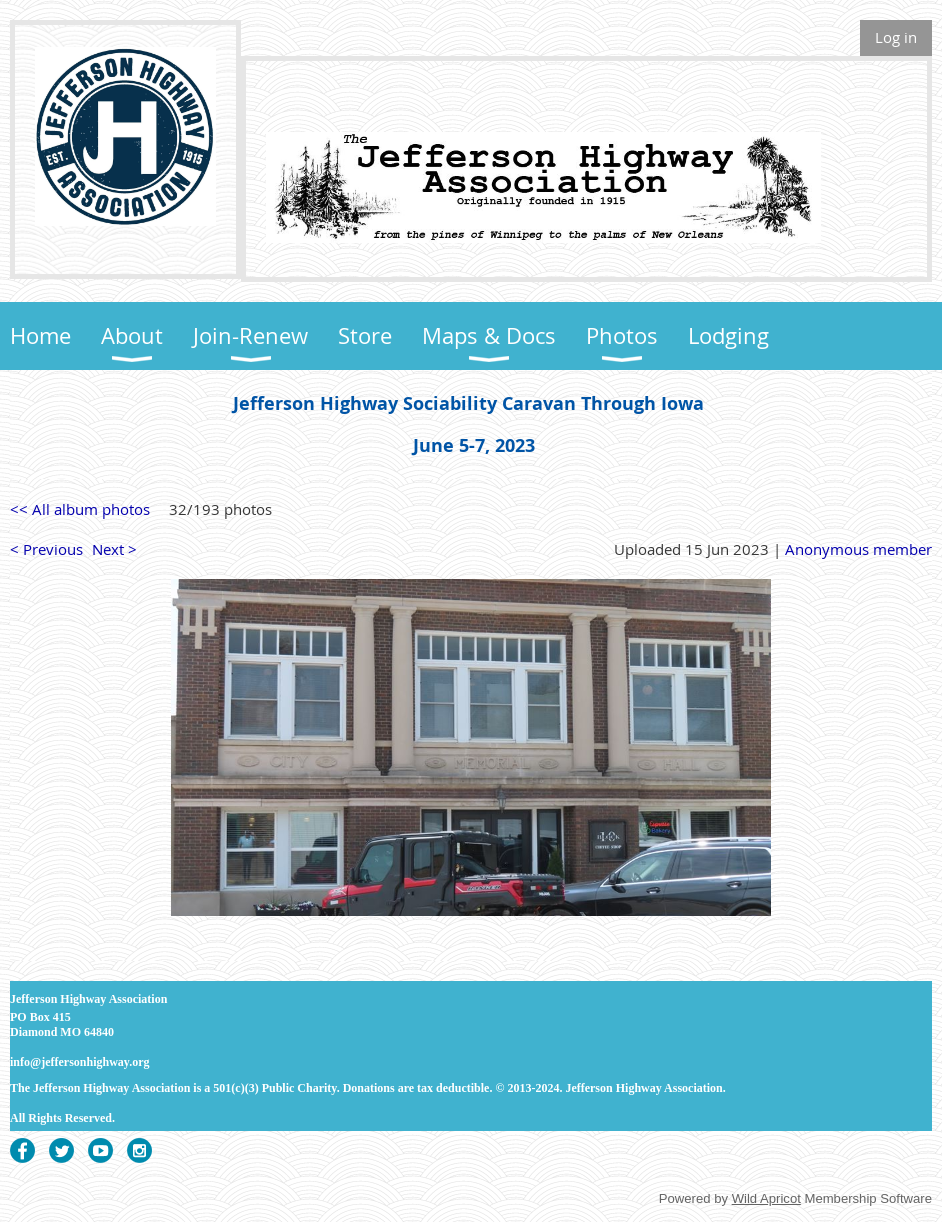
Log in (896, 37)
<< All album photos (80, 509)
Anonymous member (858, 549)
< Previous (46, 549)
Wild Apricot (766, 1198)
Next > (114, 549)
